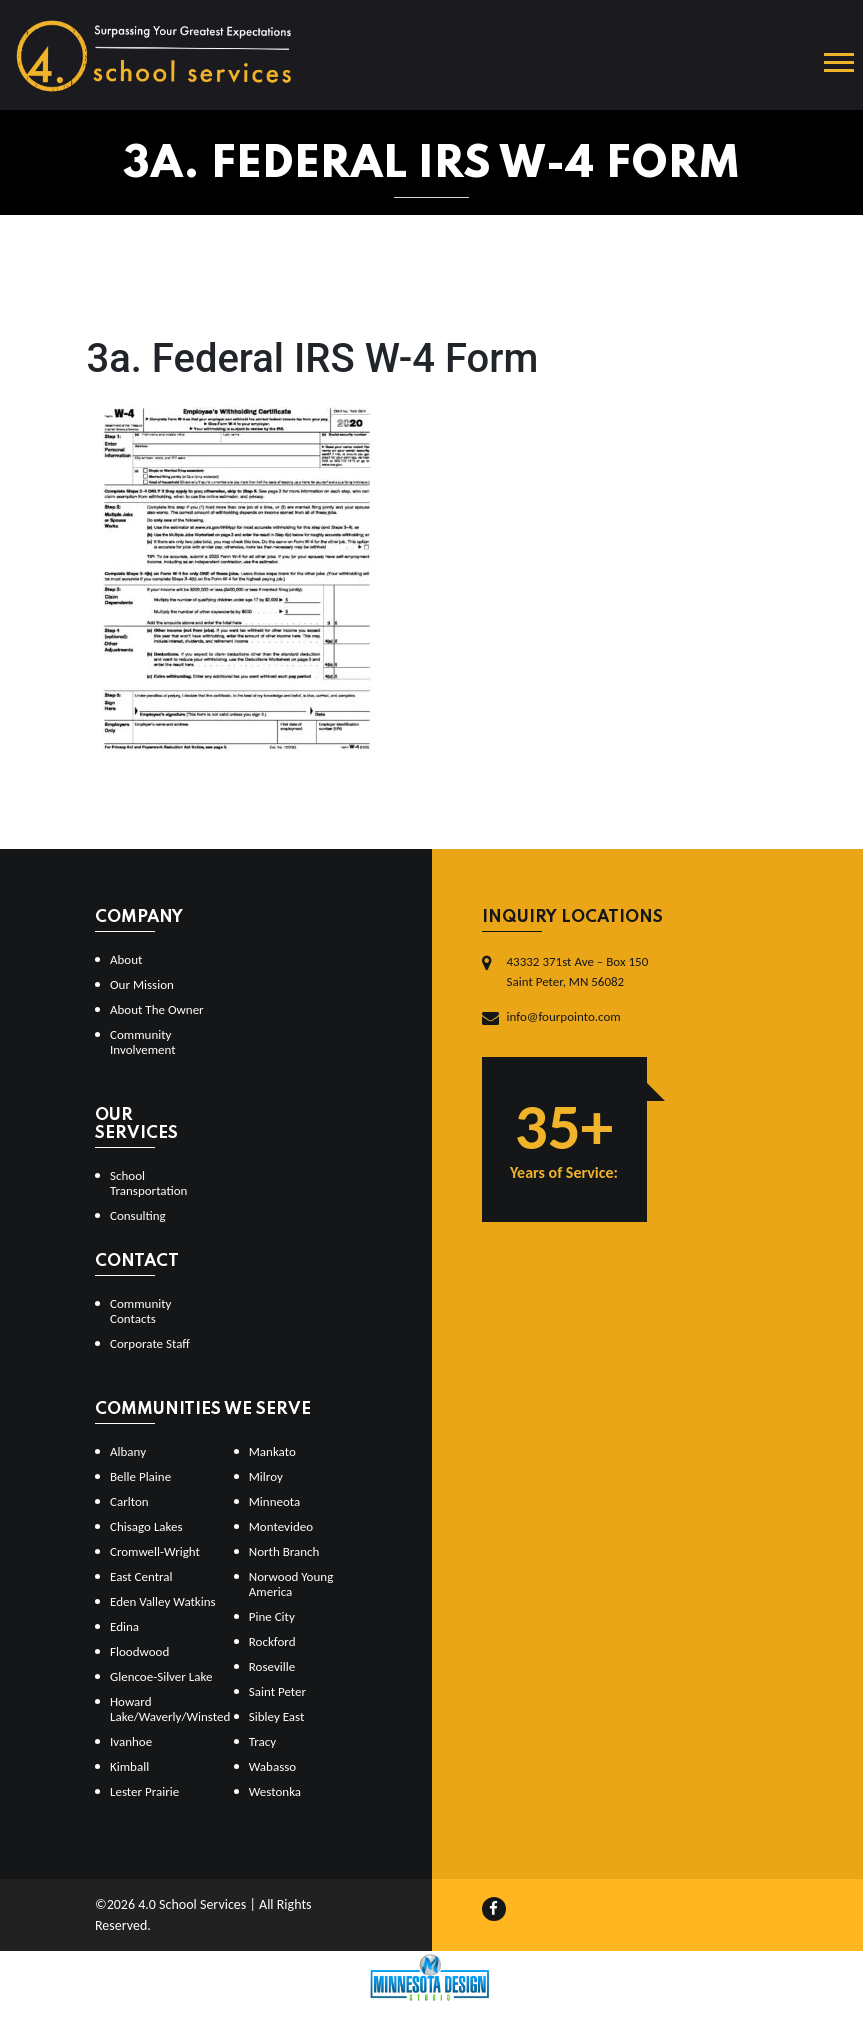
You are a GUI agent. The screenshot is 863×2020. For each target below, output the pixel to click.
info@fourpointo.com (564, 1016)
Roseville (272, 1666)
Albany (128, 1451)
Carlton (129, 1501)
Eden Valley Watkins (163, 1601)
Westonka (275, 1791)
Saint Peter (277, 1691)
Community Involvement (143, 1042)
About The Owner (157, 1009)
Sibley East (277, 1716)
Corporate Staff (150, 1343)
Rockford (272, 1641)
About (126, 959)
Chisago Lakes (146, 1526)
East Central (141, 1576)
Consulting (138, 1215)
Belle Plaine (140, 1476)
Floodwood (139, 1651)
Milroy (266, 1476)
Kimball (129, 1766)
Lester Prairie (144, 1791)
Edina (124, 1626)
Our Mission (142, 984)
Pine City (272, 1616)
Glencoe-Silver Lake (161, 1676)
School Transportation (148, 1183)
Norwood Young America (291, 1584)
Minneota (275, 1501)
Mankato (272, 1451)
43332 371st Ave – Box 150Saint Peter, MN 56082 (578, 971)
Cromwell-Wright (155, 1551)
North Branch (284, 1551)
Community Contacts (140, 1311)
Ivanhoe (131, 1741)
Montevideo (281, 1526)
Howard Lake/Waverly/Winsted (164, 1709)
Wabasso (272, 1766)
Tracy (262, 1741)
